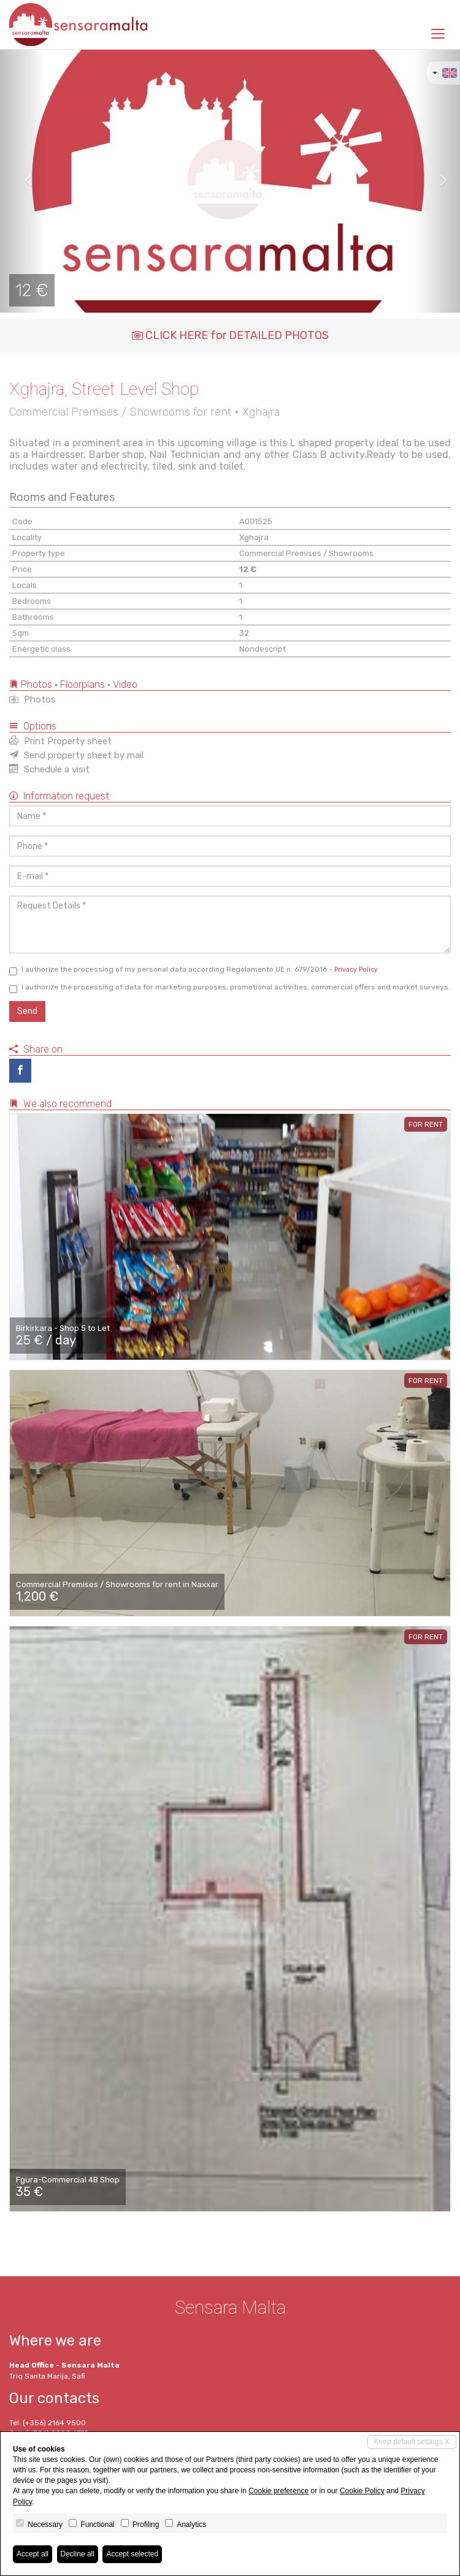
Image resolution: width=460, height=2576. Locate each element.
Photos (32, 699)
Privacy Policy (356, 970)
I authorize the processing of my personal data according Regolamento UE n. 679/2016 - (193, 970)
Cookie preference (278, 2490)
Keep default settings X (412, 2441)
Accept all (32, 2554)
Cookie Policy (362, 2490)
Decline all (77, 2554)
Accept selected (132, 2554)
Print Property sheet (60, 741)
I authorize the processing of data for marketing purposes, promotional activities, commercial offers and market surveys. (229, 988)
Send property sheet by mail (76, 755)
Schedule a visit (49, 769)
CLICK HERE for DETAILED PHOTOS (230, 335)
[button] (23, 181)
